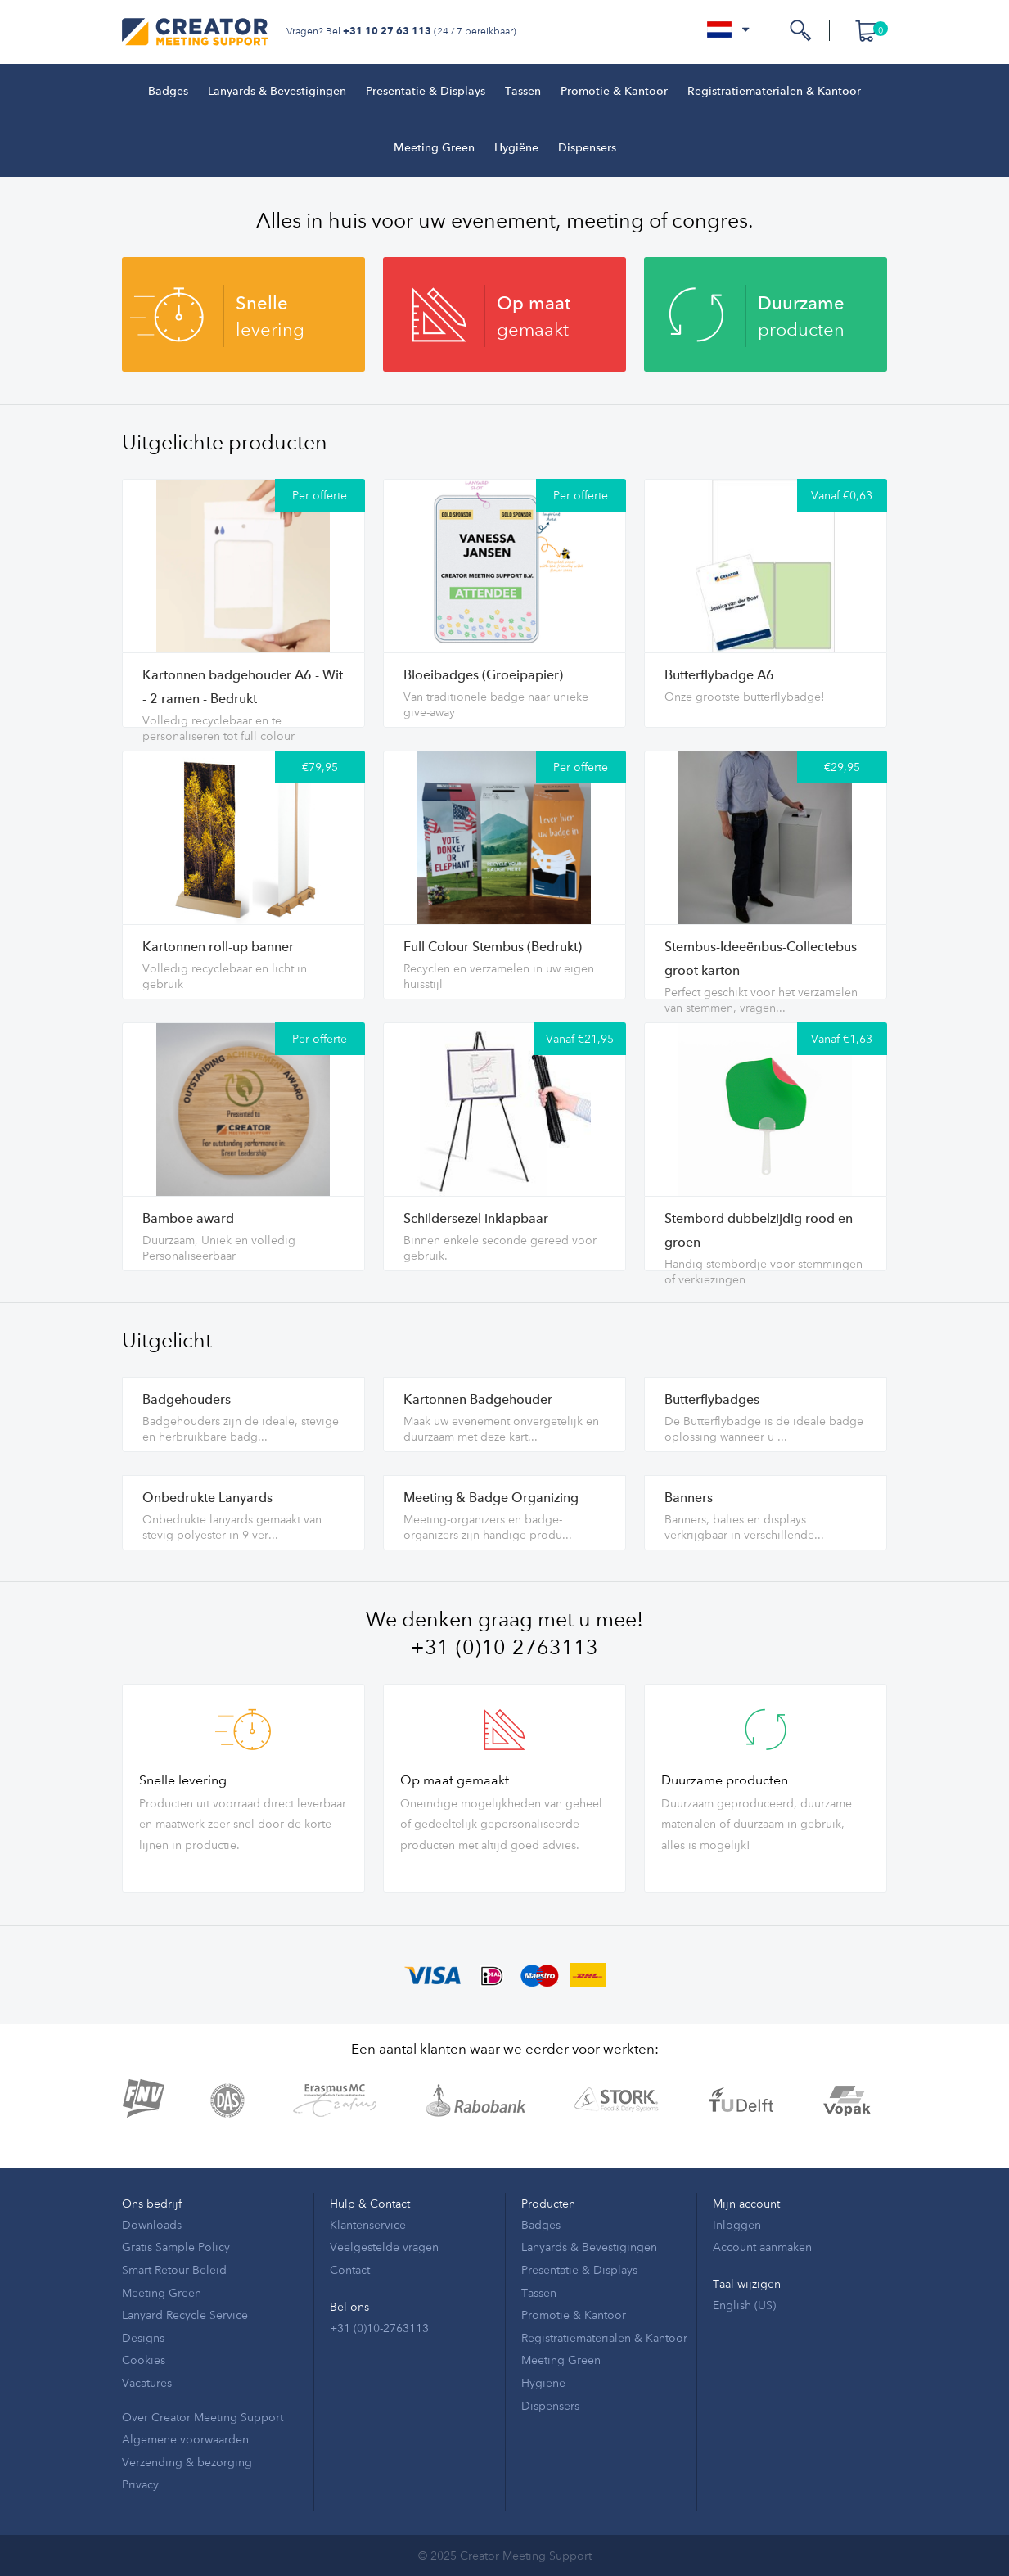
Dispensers (587, 148)
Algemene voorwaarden (185, 2439)
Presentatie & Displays (425, 91)
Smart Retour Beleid (174, 2269)
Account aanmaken (762, 2246)
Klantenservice (368, 2224)
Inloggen (737, 2224)
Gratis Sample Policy (176, 2246)
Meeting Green (434, 148)
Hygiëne (516, 148)
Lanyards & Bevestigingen (277, 91)
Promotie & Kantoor (614, 91)
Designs (143, 2337)
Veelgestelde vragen (384, 2246)
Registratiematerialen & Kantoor (774, 91)
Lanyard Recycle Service (185, 2314)
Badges (168, 91)
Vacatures (147, 2382)
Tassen (523, 91)
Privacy (140, 2484)
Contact (350, 2269)
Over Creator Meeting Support (202, 2417)
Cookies (143, 2359)
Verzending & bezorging (187, 2462)
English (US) (744, 2305)
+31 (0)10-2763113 (379, 2328)
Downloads (152, 2224)
